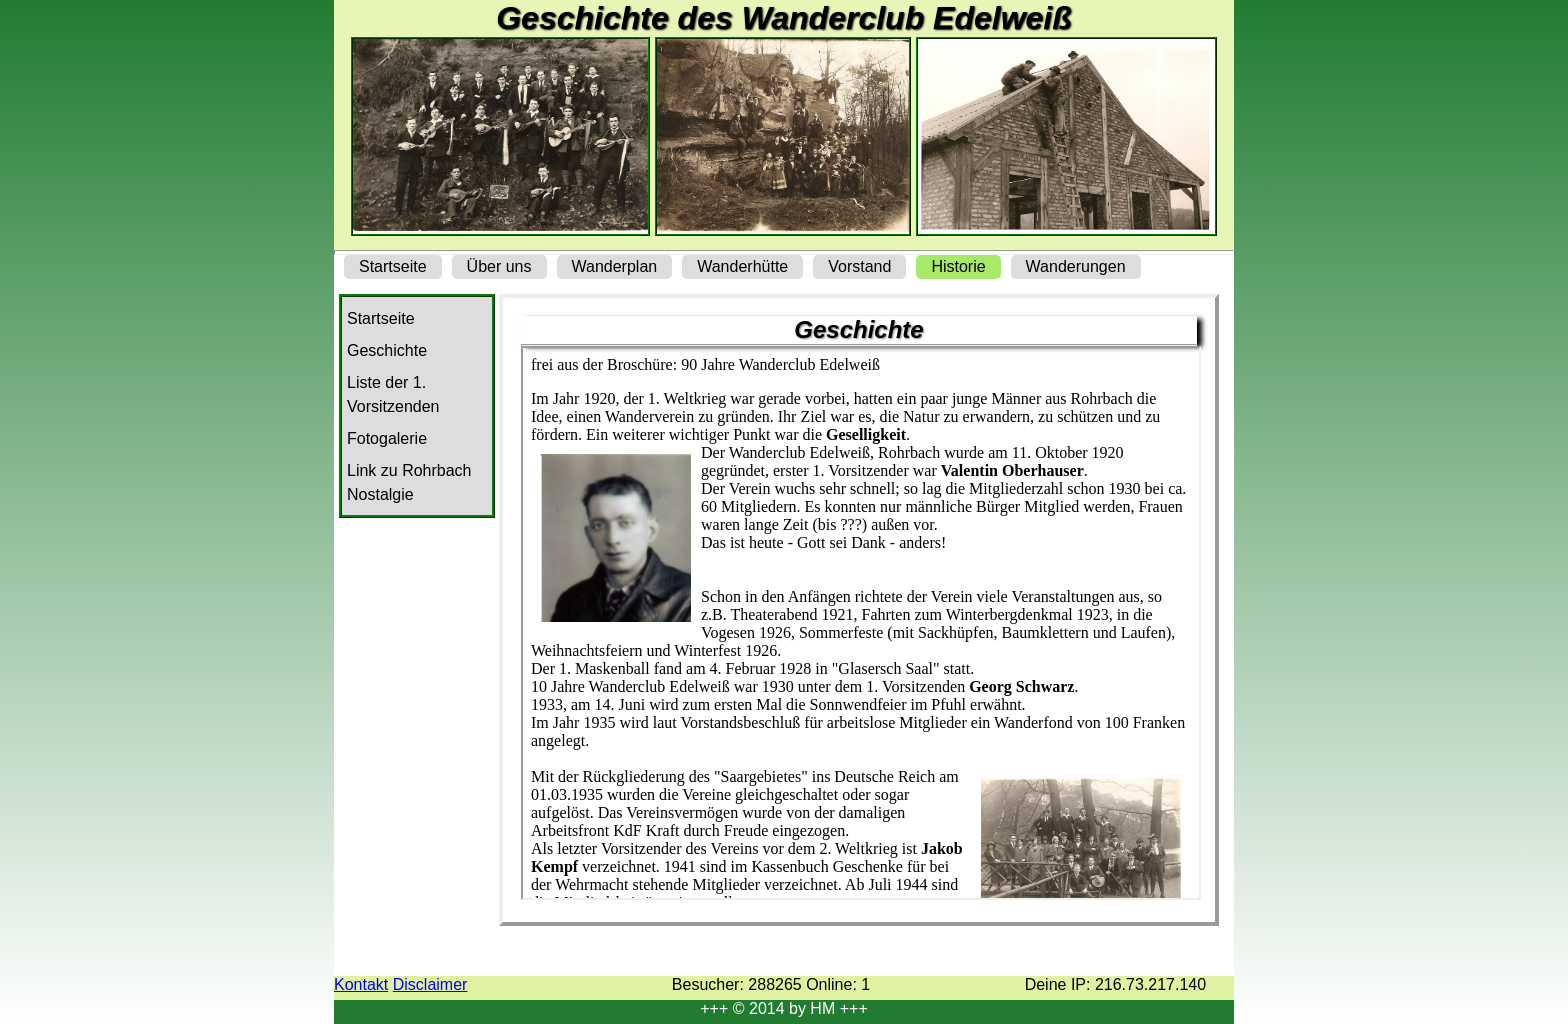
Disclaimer (430, 984)
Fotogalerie (387, 438)
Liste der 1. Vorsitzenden (393, 394)
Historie (958, 266)
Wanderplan (615, 266)
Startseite (393, 266)
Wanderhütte (742, 266)
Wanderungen (1076, 266)
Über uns (499, 266)
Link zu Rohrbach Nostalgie (409, 482)
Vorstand (859, 266)
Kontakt (361, 984)
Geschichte (387, 350)
